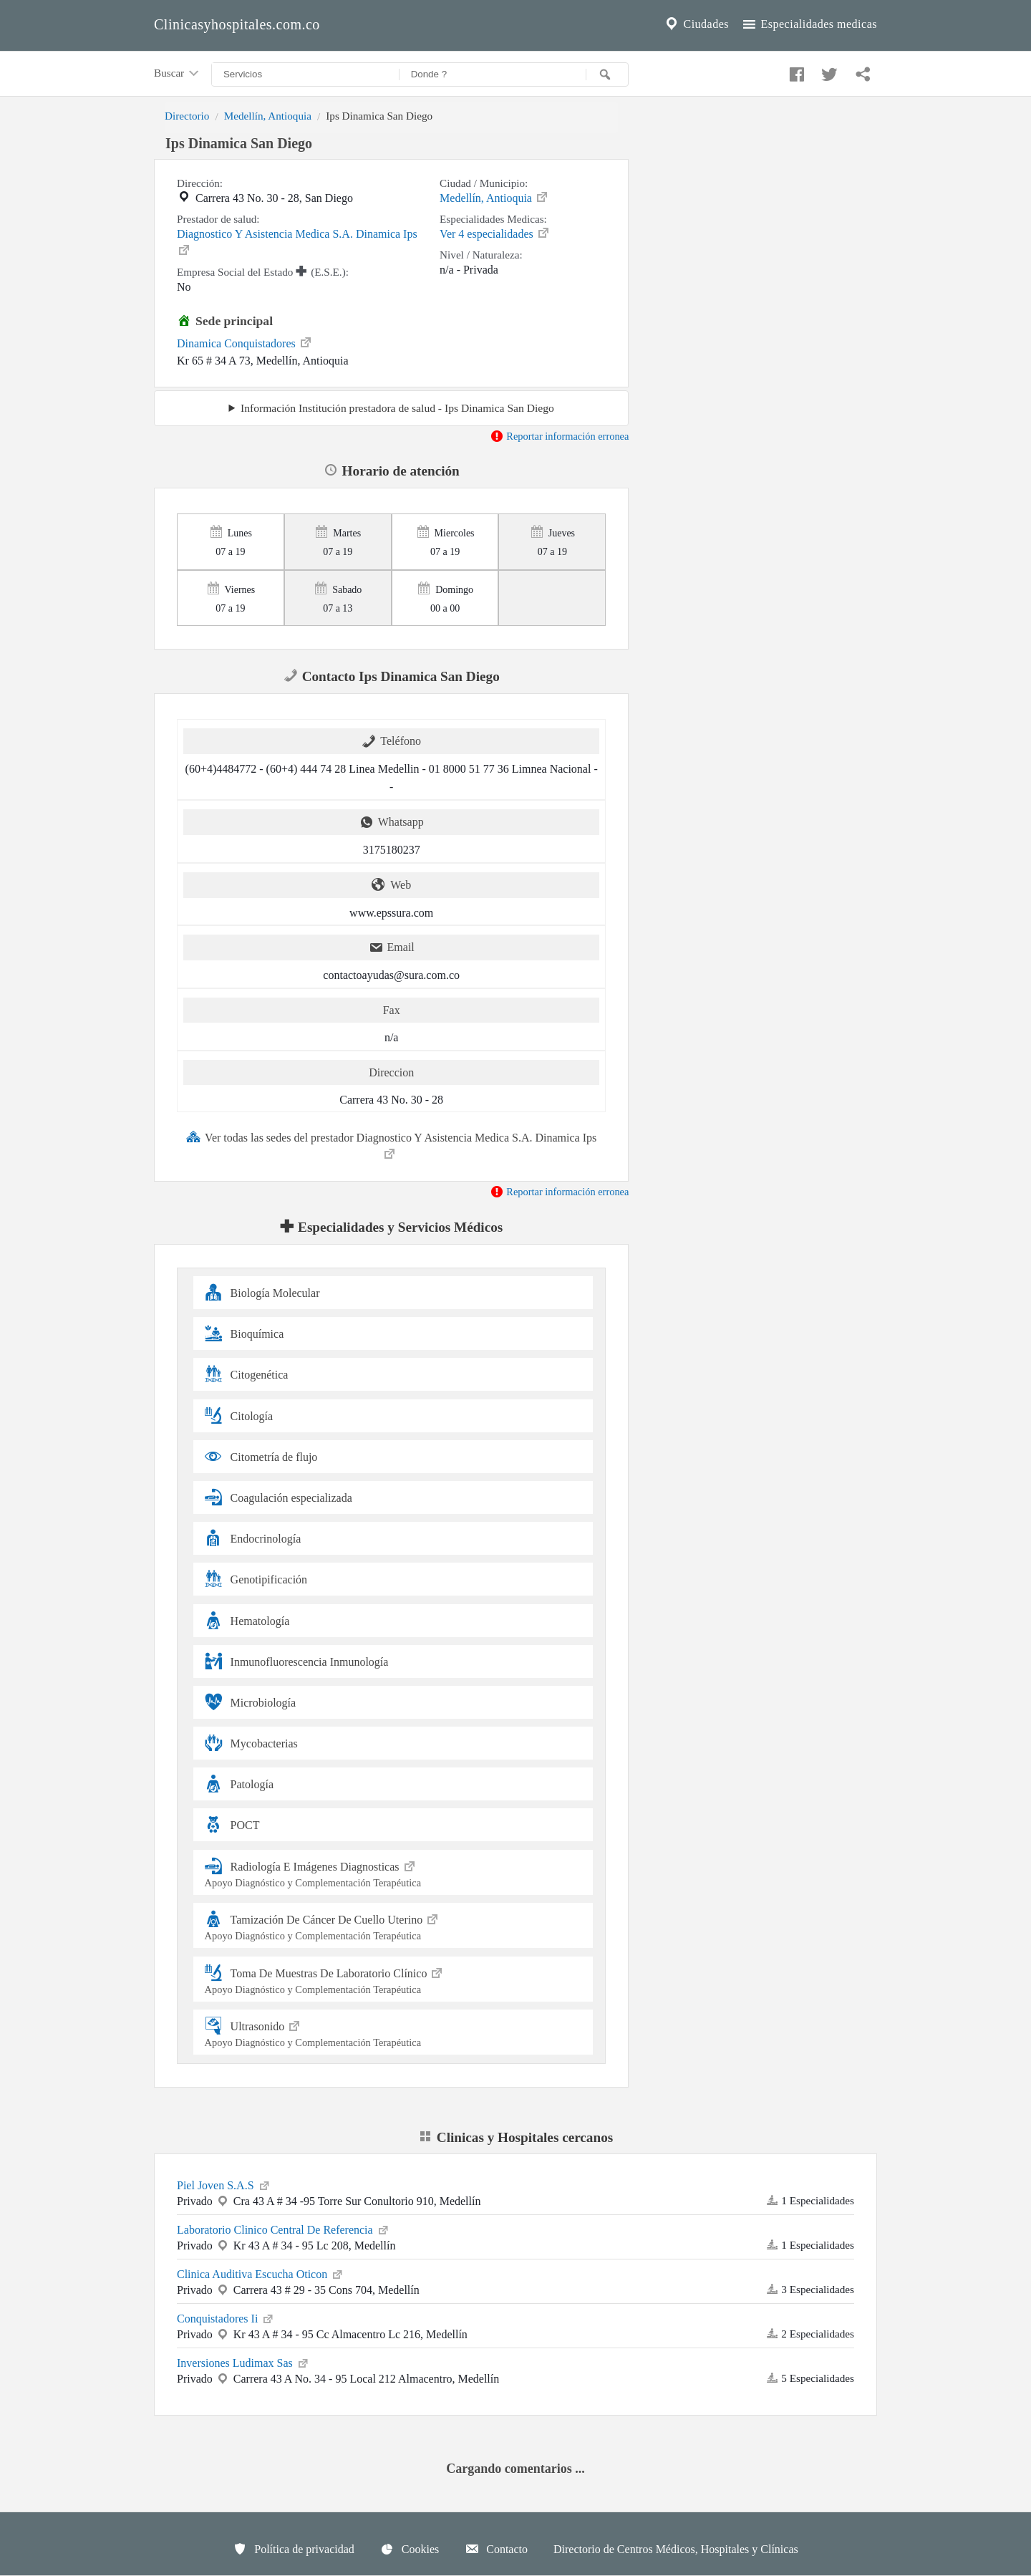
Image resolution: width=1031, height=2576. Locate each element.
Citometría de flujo (261, 1456)
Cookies (409, 2549)
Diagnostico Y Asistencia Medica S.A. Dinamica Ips (297, 242)
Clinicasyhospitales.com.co (237, 24)
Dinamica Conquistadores (245, 342)
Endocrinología (253, 1538)
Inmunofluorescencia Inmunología (297, 1661)
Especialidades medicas (808, 24)
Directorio (187, 116)
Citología (239, 1415)
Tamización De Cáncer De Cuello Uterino (393, 1925)
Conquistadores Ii (226, 2317)
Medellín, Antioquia (267, 116)
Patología (239, 1784)
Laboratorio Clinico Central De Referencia (283, 2229)
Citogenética (247, 1374)
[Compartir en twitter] (827, 71)
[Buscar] (607, 74)
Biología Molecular (262, 1292)
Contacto (496, 2549)
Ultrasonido (393, 2032)
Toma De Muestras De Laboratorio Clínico (393, 1979)
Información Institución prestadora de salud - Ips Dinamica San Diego (397, 408)
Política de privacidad (293, 2549)
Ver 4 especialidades (495, 233)
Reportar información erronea (559, 436)
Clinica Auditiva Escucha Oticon (260, 2273)
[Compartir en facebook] (794, 71)
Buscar (177, 74)
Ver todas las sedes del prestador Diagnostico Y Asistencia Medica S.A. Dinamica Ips (391, 1145)
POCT (232, 1824)
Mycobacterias (251, 1743)
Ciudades (696, 24)
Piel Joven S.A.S (224, 2184)
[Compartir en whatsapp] (861, 71)
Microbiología (250, 1702)
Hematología (247, 1620)
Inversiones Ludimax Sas (243, 2362)
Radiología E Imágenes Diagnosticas (393, 1872)
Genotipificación (256, 1579)
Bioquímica (244, 1333)
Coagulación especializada (278, 1497)
